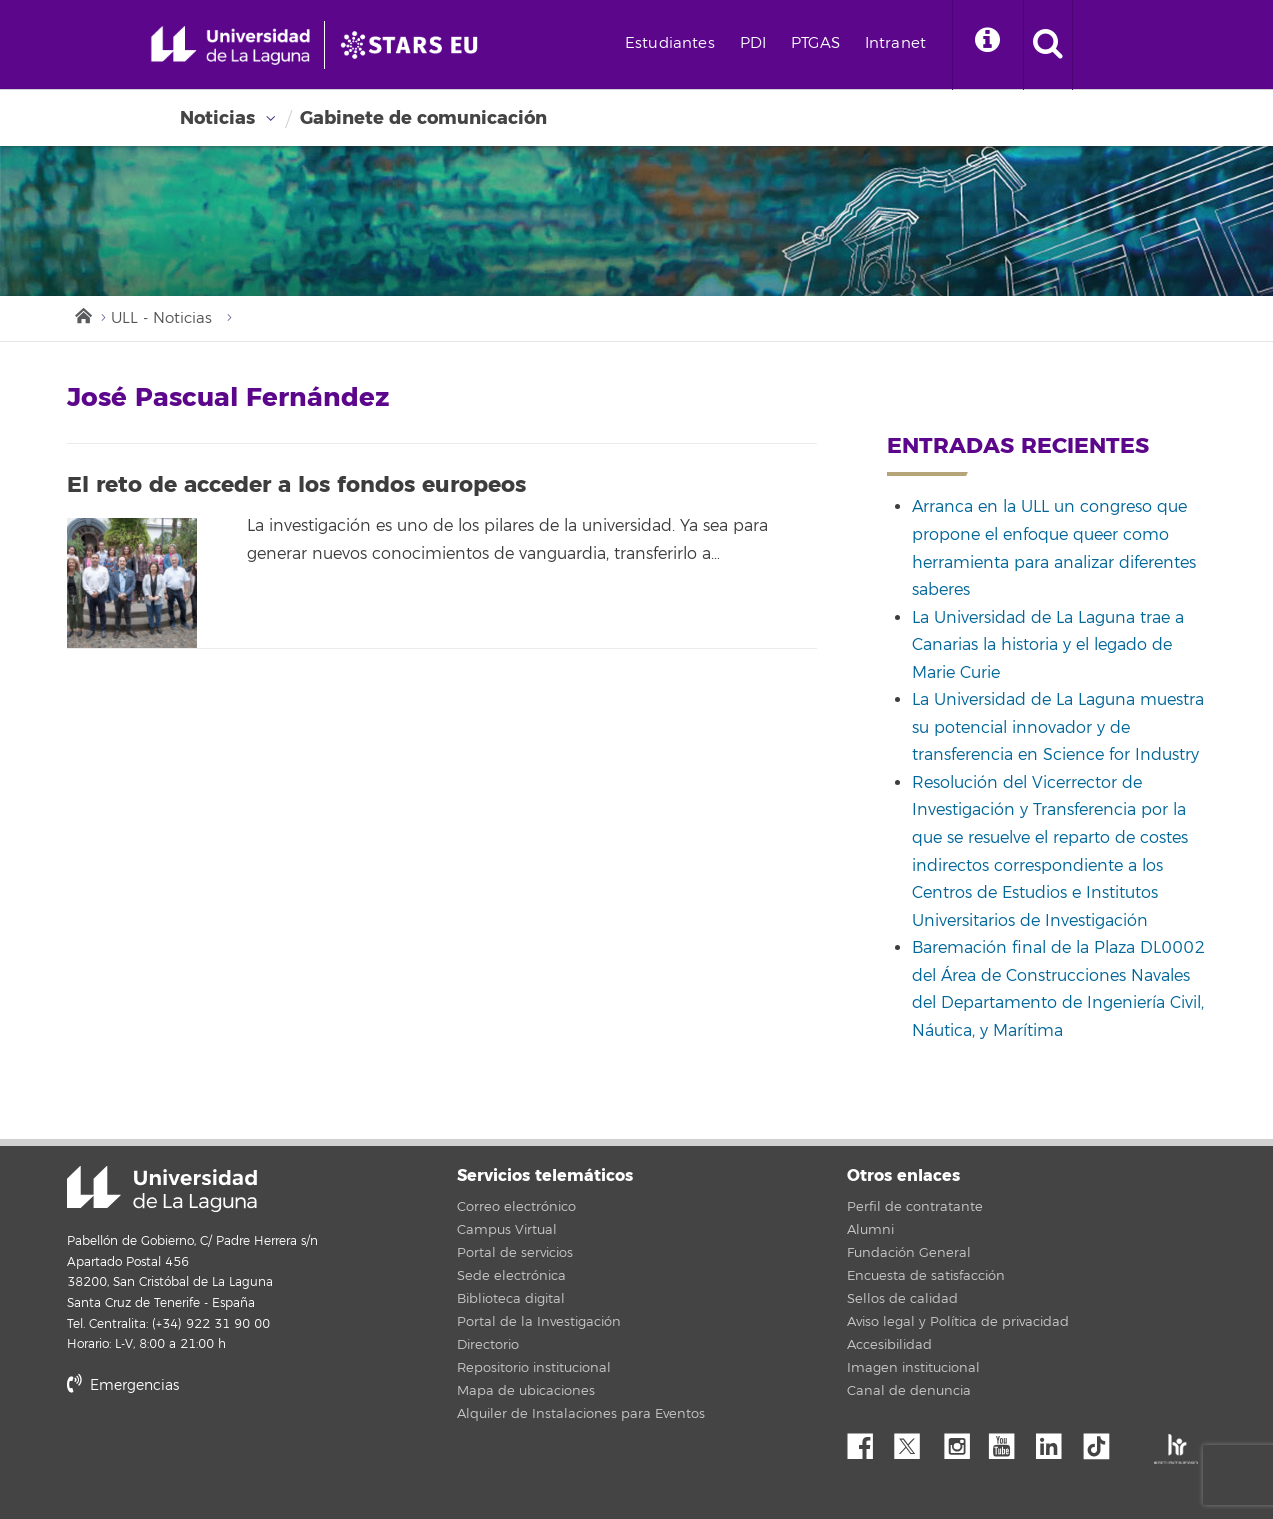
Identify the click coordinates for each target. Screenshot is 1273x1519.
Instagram (962, 1441)
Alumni (870, 1230)
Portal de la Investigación (539, 1322)
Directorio (488, 1345)
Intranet (895, 43)
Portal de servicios (515, 1253)
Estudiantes (670, 43)
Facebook (868, 1441)
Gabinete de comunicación (423, 118)
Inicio (82, 314)
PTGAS (815, 43)
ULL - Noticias (161, 318)
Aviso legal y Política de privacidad (958, 1322)
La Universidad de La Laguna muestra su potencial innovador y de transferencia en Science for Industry (1058, 727)
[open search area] (1048, 45)
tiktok (1103, 1441)
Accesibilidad (889, 1345)
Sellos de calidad (902, 1299)
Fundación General (909, 1253)
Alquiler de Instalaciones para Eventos (581, 1414)
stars (217, 1453)
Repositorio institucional (534, 1368)
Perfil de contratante (915, 1207)
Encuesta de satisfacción (926, 1276)
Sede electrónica (511, 1276)
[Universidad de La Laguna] (415, 45)
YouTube (1009, 1441)
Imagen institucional (913, 1368)
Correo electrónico (516, 1207)
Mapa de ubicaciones (526, 1391)
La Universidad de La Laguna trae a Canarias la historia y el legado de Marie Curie (1048, 645)
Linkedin (1056, 1441)
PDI (753, 43)
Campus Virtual (507, 1230)
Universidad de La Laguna (162, 1189)
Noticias (217, 118)
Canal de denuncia (909, 1391)
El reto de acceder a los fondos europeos (296, 485)
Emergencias (123, 1385)
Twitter (915, 1441)
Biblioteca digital (511, 1299)
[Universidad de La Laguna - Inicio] (237, 45)
